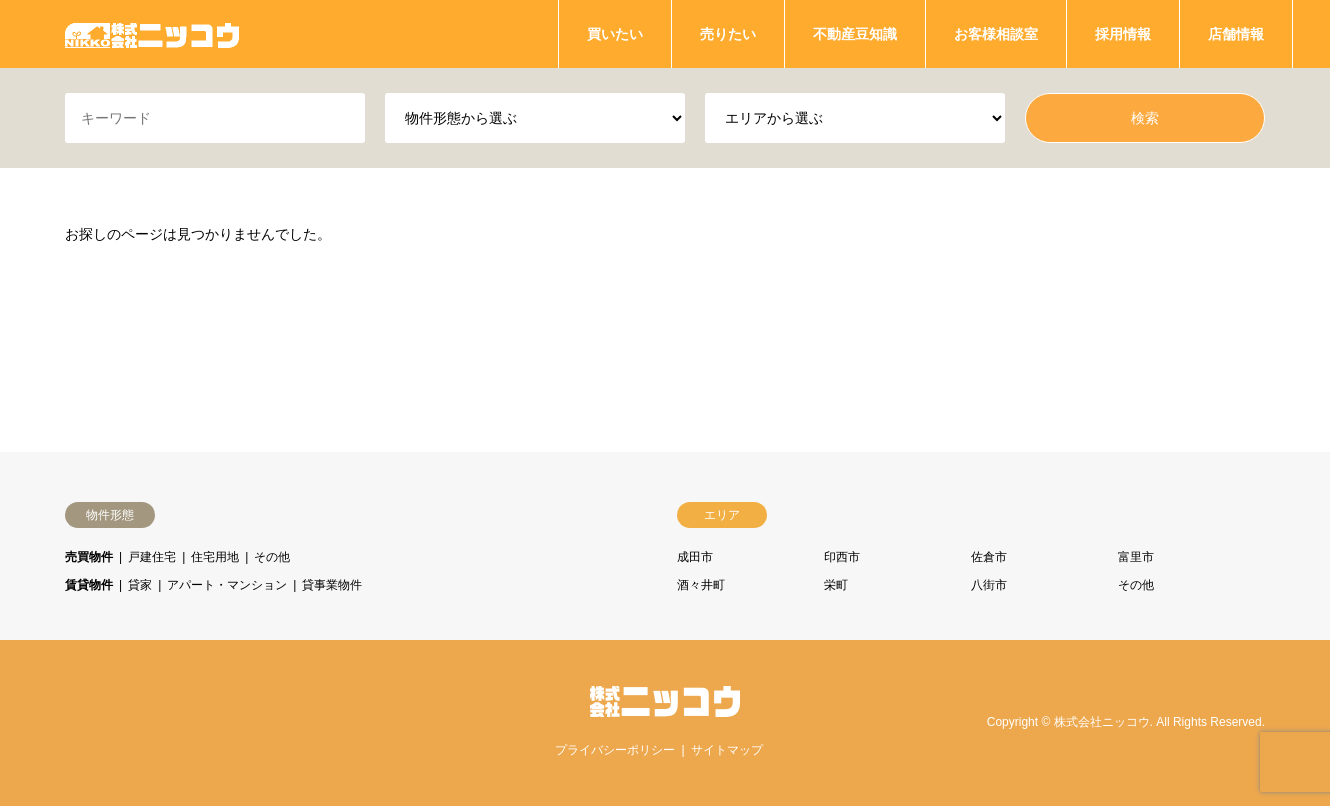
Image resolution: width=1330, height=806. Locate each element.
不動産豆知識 (855, 34)
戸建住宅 (152, 557)
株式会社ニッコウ (1102, 723)
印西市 (842, 557)
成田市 (695, 557)
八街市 (989, 585)
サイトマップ (727, 750)
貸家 (140, 585)
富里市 (1136, 557)
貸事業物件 (332, 585)
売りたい (728, 34)
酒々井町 (701, 585)
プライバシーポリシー (615, 750)
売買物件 (89, 557)
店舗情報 (1236, 34)
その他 (272, 557)
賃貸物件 (89, 585)
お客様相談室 (996, 34)
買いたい (615, 34)
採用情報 (1123, 34)
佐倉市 (989, 557)
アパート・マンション (227, 585)
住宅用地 (215, 557)
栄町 (836, 585)
